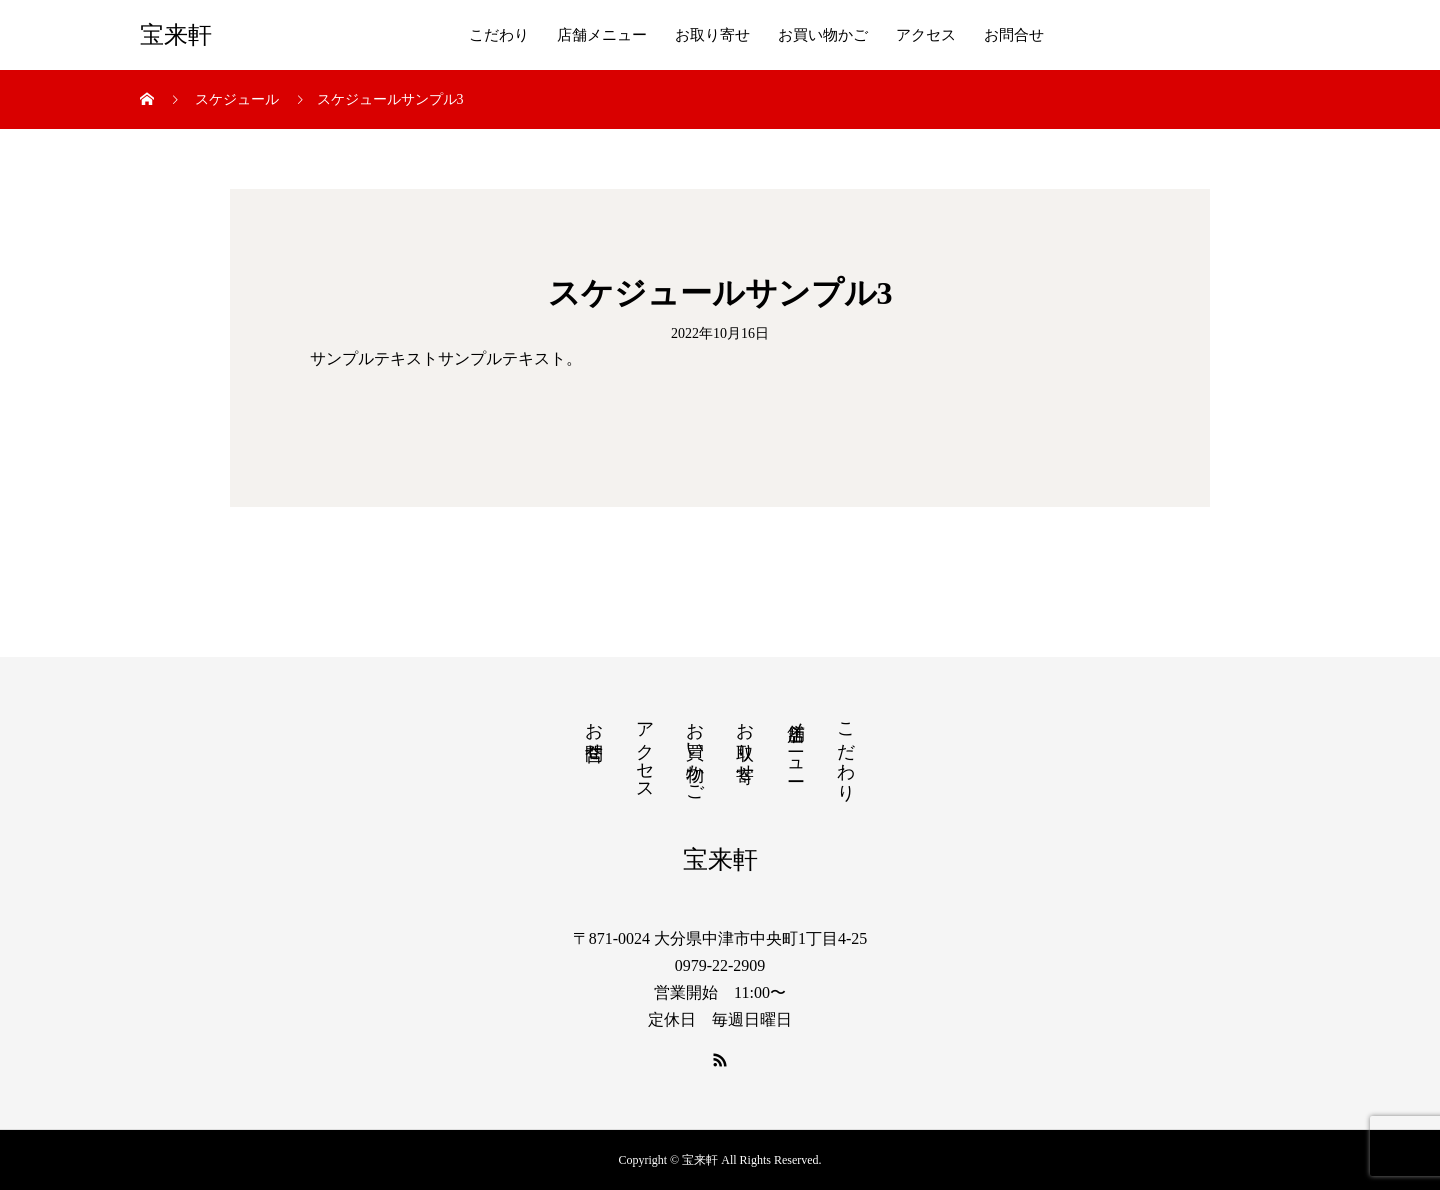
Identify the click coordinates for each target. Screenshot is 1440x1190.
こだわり (499, 35)
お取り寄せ (712, 35)
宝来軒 (176, 35)
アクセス (926, 35)
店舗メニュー (602, 35)
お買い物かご (823, 35)
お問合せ (1014, 35)
